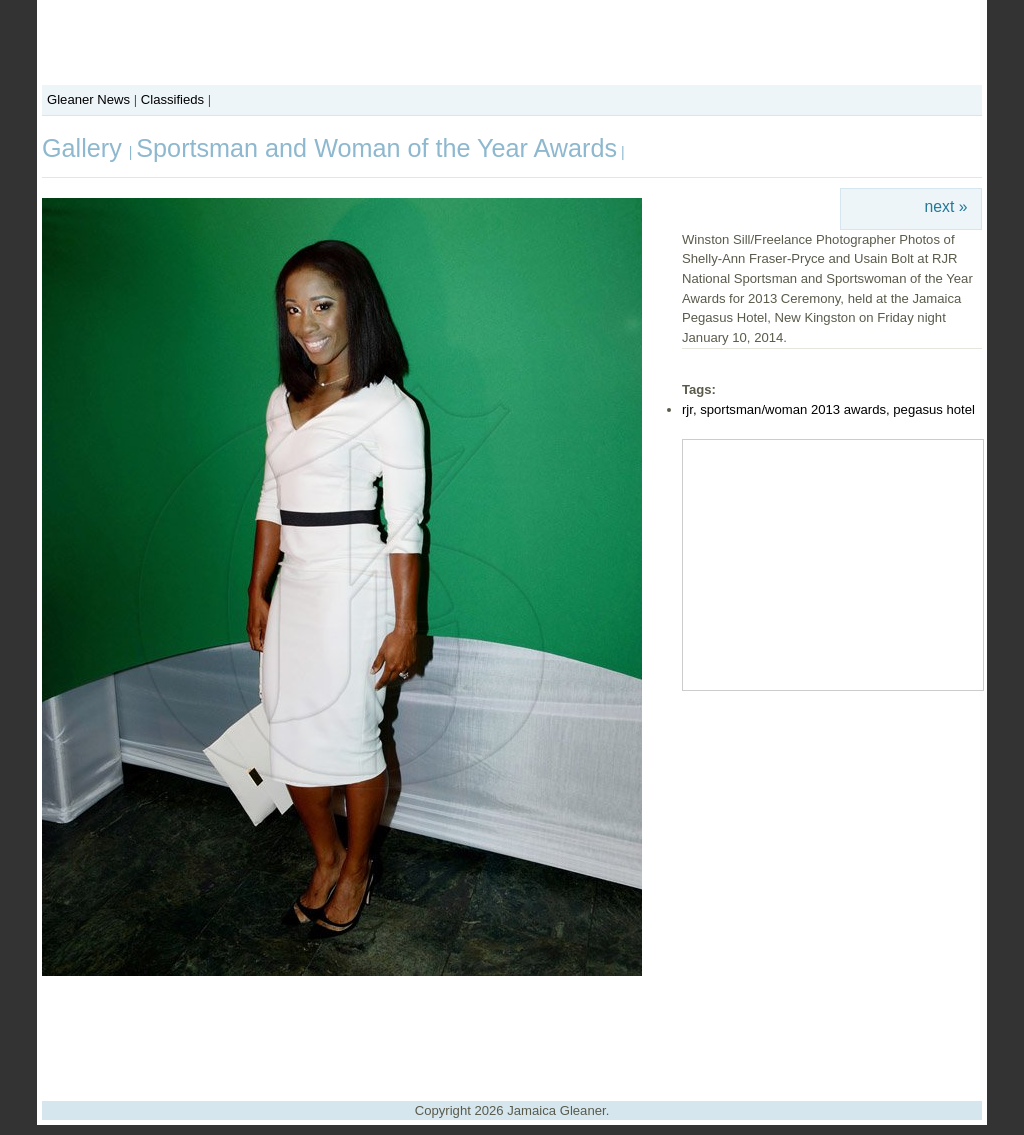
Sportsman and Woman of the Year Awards (376, 148)
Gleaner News (88, 99)
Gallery (85, 148)
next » (946, 206)
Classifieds (172, 99)
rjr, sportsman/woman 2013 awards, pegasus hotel (828, 409)
